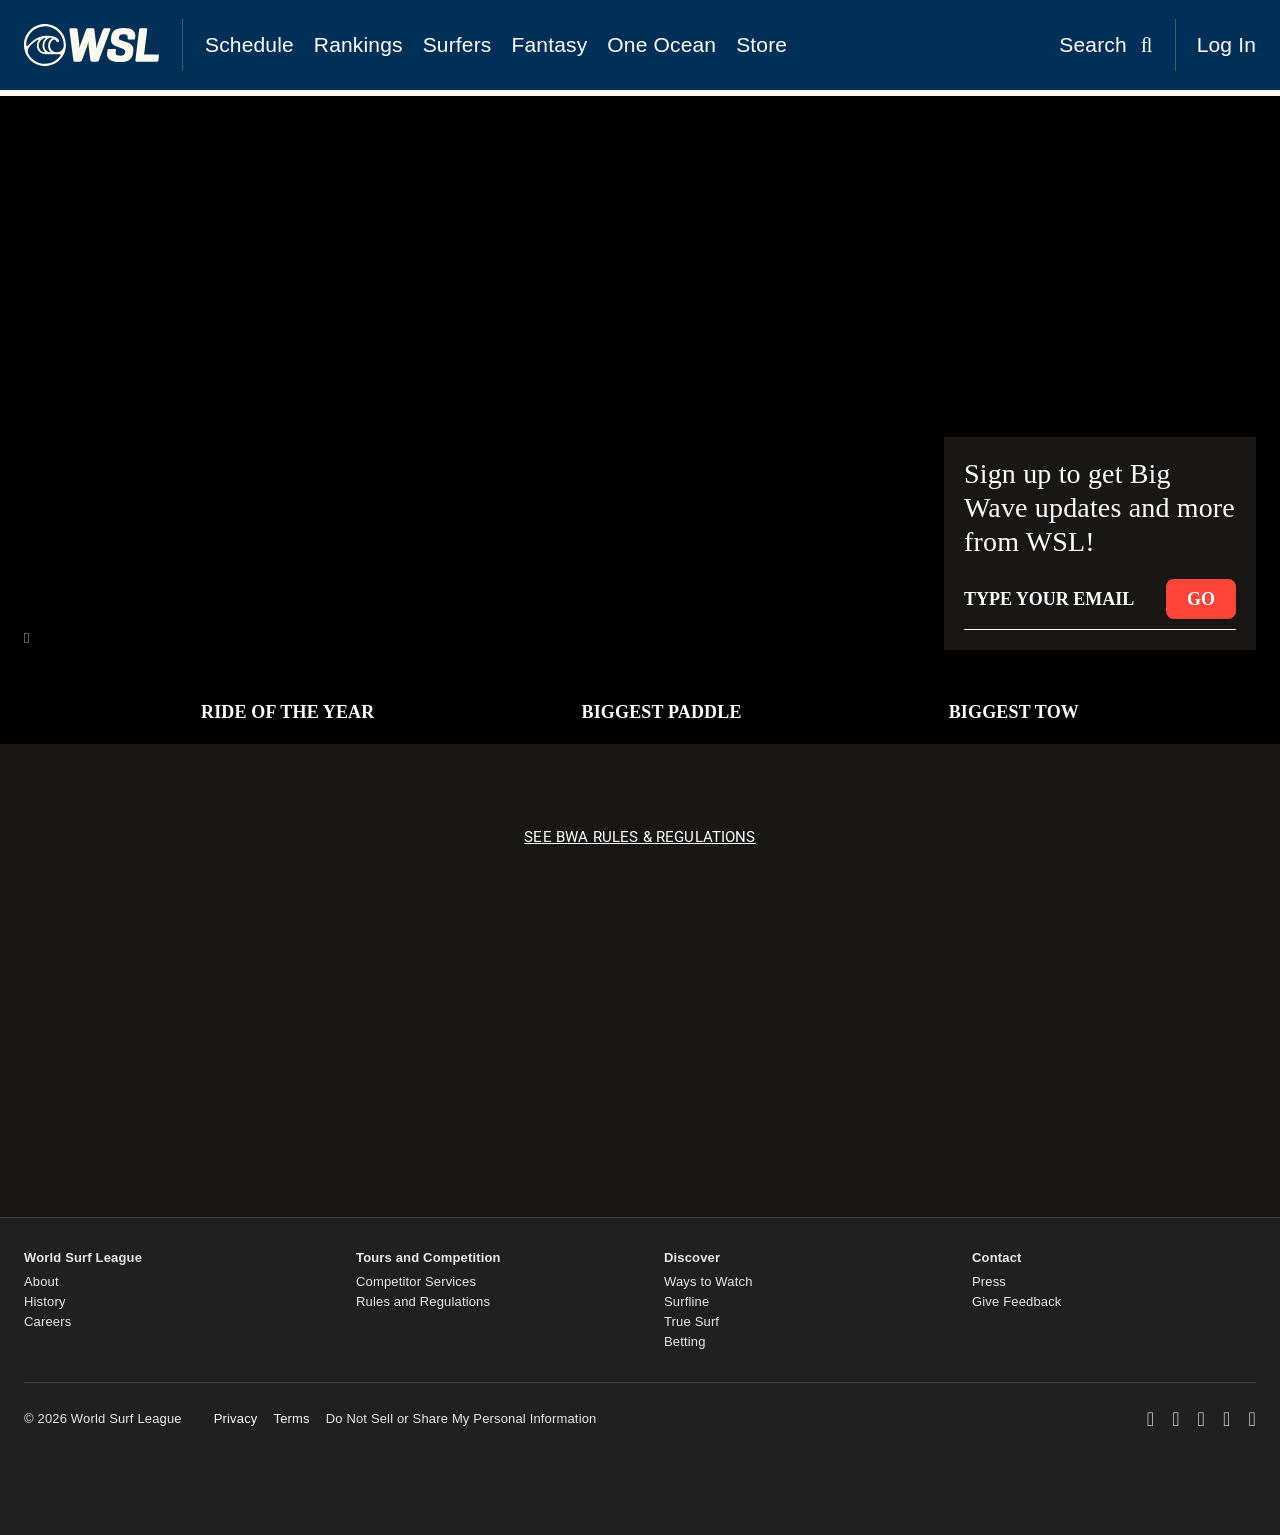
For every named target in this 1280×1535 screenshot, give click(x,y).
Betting (685, 1341)
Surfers (457, 44)
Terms (291, 1418)
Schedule (249, 44)
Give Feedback (1017, 1301)
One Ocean (661, 44)
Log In (1226, 44)
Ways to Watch (708, 1281)
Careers (47, 1321)
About (41, 1281)
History (45, 1301)
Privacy (236, 1418)
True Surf (691, 1321)
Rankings (358, 44)
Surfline (686, 1301)
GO (1201, 599)
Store (761, 44)
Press (989, 1281)
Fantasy (550, 44)
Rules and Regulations (423, 1301)
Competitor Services (416, 1281)
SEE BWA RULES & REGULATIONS (639, 837)
